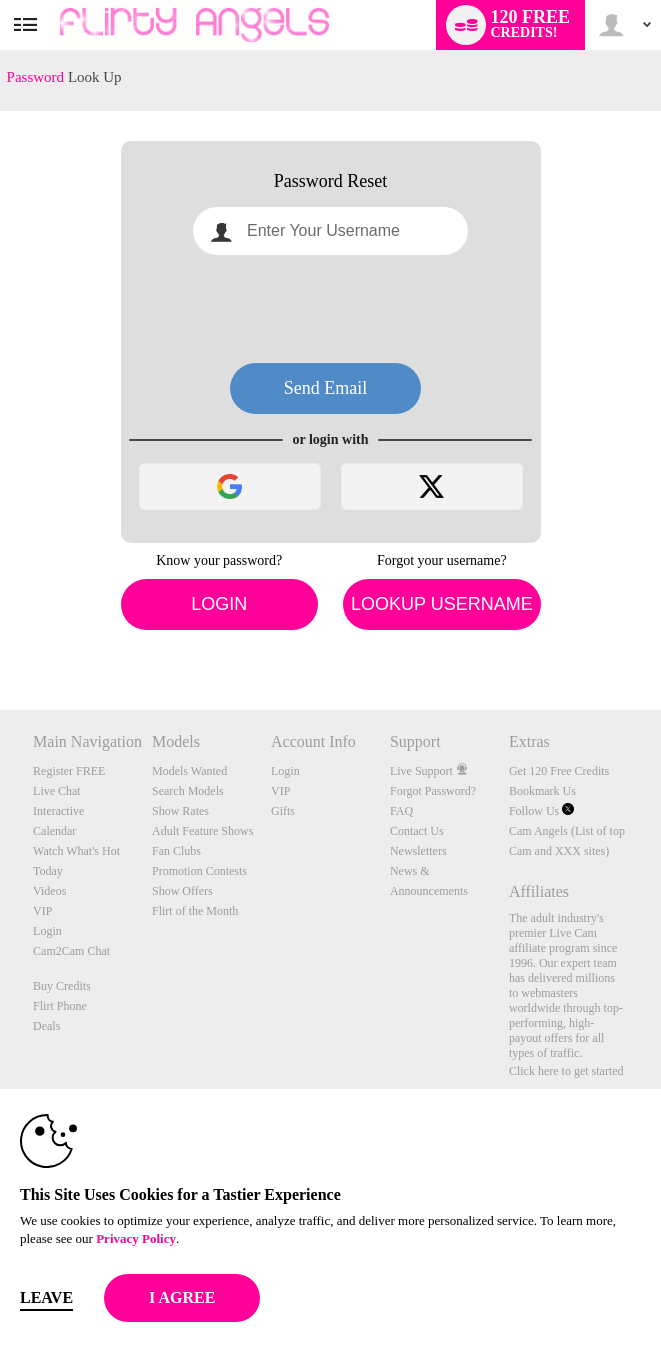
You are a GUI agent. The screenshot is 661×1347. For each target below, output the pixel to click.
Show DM (0, 635)
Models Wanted (189, 771)
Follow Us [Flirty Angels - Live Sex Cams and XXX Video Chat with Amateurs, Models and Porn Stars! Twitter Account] (541, 811)
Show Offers (182, 891)
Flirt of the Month (195, 911)
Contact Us (417, 831)
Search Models (188, 791)
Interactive (58, 811)
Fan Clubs (176, 851)
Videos (49, 891)
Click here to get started (566, 1071)
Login (219, 604)
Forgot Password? (433, 791)
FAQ (401, 811)
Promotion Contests (199, 871)
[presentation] (331, 309)
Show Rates (180, 811)
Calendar (54, 831)
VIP (42, 911)
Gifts (283, 811)
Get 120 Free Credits (559, 771)
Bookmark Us (542, 791)
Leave (46, 1297)
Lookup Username (442, 604)
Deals (46, 1026)
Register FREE (69, 771)
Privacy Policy (136, 1238)
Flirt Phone (60, 1006)
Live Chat (57, 791)
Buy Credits (62, 986)
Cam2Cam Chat (71, 951)
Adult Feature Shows (202, 831)
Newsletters (418, 851)
